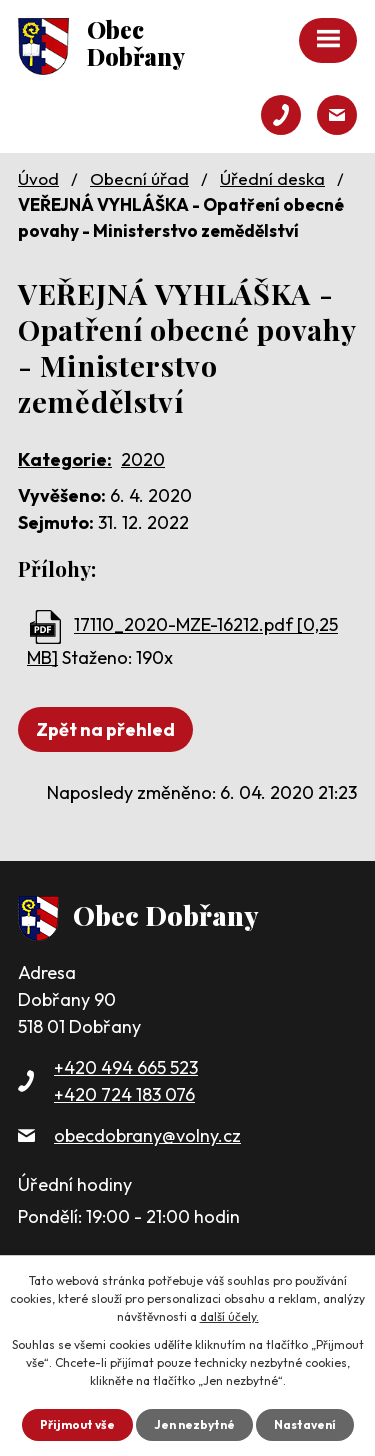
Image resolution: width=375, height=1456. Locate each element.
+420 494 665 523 (126, 1067)
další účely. (229, 1316)
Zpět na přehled (105, 729)
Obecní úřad (139, 178)
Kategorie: (65, 459)
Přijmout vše (77, 1424)
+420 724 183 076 (124, 1094)
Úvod (38, 178)
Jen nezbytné (194, 1424)
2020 (143, 459)
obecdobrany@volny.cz (147, 1135)
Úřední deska (272, 178)
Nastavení (305, 1424)
